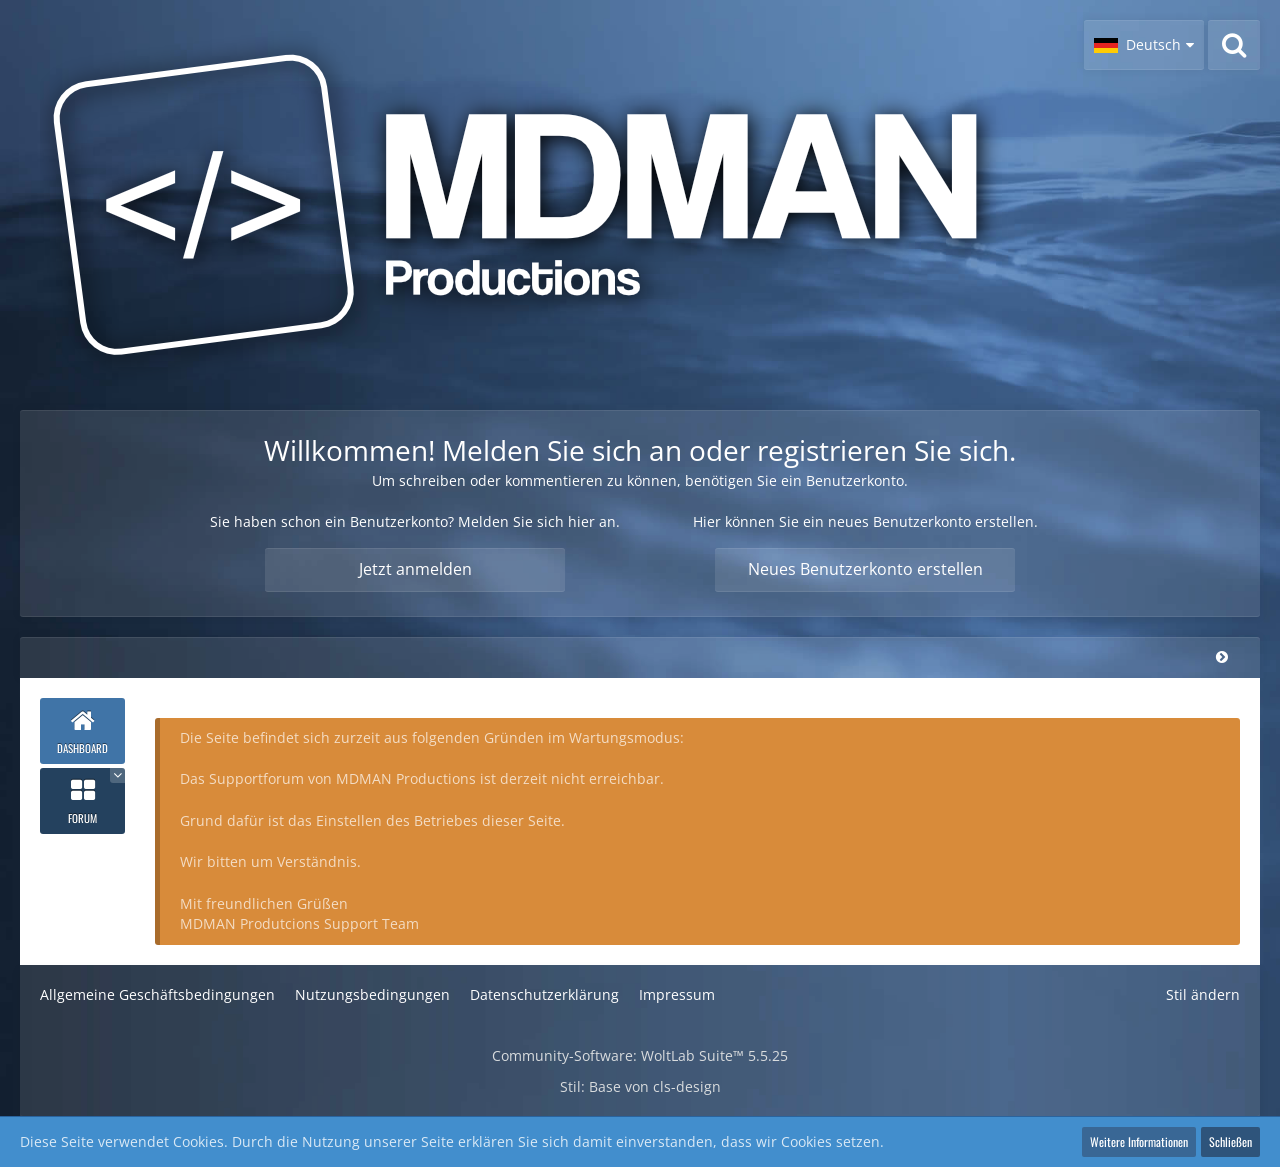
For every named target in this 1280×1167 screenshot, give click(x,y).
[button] (1144, 45)
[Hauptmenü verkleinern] (1222, 656)
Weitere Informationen (1139, 1141)
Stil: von (640, 1086)
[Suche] (1234, 45)
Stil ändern (1203, 994)
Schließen (1230, 1141)
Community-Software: (640, 1055)
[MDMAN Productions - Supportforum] (540, 205)
